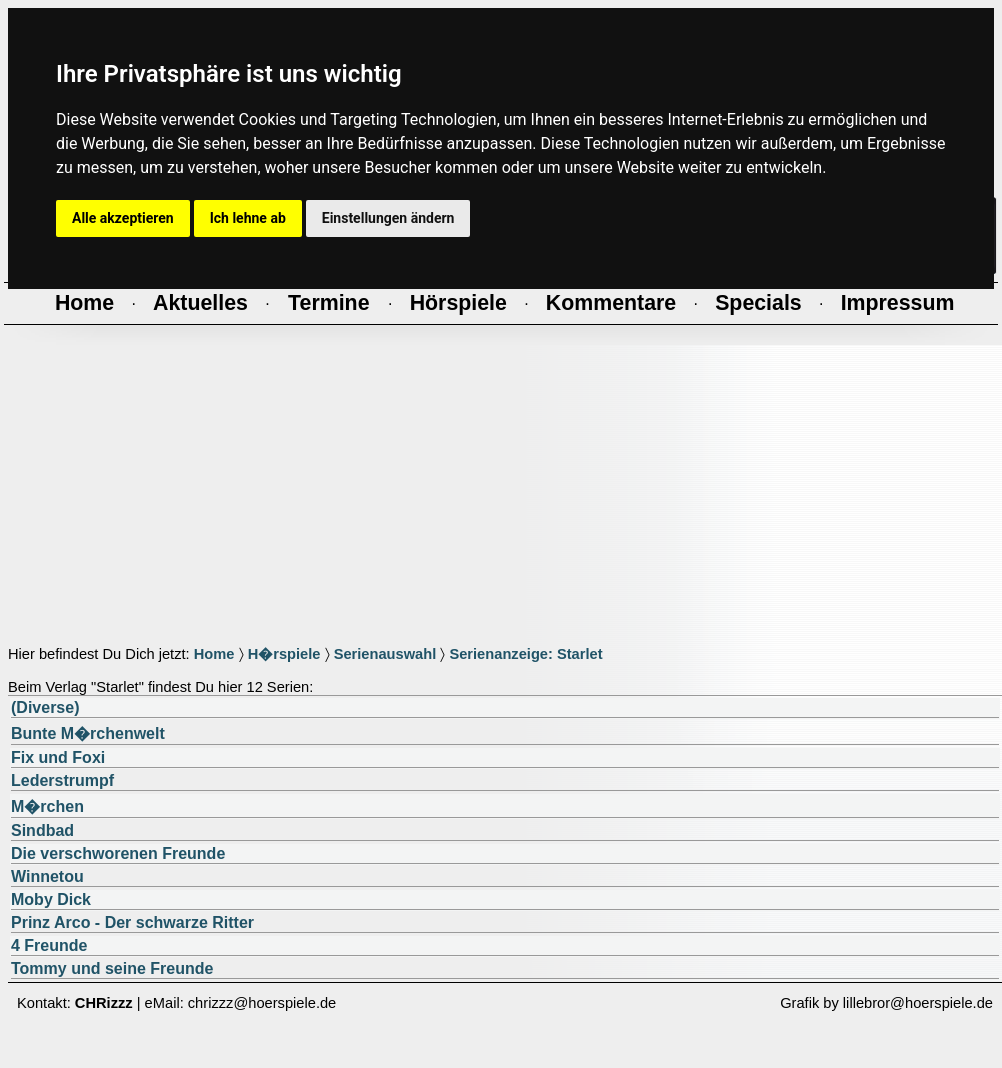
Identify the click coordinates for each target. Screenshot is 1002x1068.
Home (214, 654)
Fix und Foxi (58, 757)
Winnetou (47, 876)
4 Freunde (49, 945)
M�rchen (47, 806)
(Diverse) (45, 707)
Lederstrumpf (62, 780)
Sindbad (42, 830)
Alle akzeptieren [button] (123, 218)
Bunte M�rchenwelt (88, 733)
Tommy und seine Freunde (112, 968)
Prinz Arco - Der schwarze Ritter (132, 922)
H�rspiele (284, 654)
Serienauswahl (385, 654)
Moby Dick (51, 899)
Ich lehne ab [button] (248, 218)
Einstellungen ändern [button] (388, 218)
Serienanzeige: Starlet (525, 654)
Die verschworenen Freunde (118, 853)
